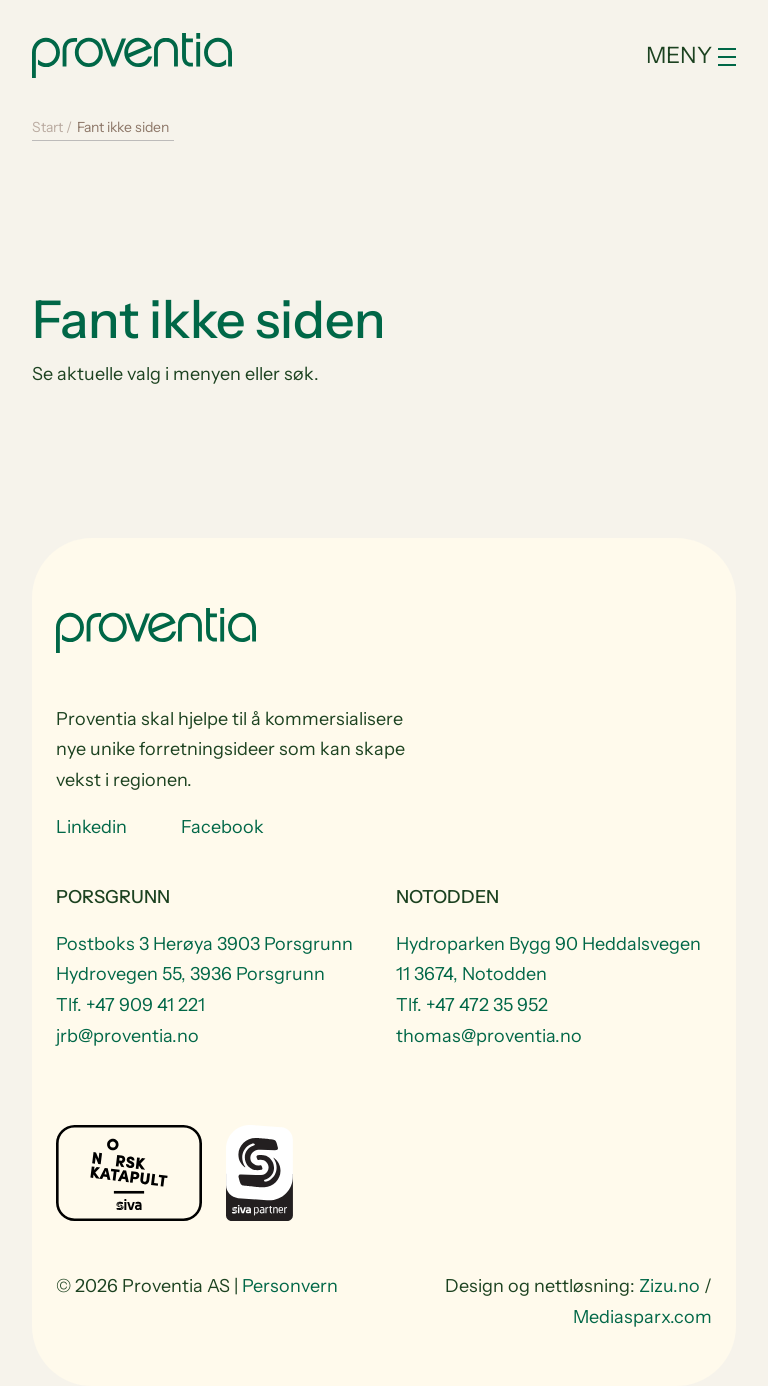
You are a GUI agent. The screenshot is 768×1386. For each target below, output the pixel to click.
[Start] (132, 53)
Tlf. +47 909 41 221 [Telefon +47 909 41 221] (130, 1005)
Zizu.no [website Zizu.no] (669, 1286)
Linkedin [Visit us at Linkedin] (91, 827)
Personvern (290, 1286)
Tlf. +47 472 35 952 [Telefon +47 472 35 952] (472, 1005)
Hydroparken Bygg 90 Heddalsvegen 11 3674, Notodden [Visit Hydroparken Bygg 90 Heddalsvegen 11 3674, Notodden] (548, 959)
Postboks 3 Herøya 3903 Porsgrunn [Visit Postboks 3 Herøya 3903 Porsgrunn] (204, 944)
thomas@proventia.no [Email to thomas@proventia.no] (489, 1036)
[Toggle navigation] (626, 55)
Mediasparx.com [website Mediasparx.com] (642, 1317)
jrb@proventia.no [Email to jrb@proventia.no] (127, 1036)
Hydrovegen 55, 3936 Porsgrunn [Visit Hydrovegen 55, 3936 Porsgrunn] (190, 974)
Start (47, 127)
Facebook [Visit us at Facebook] (222, 827)
